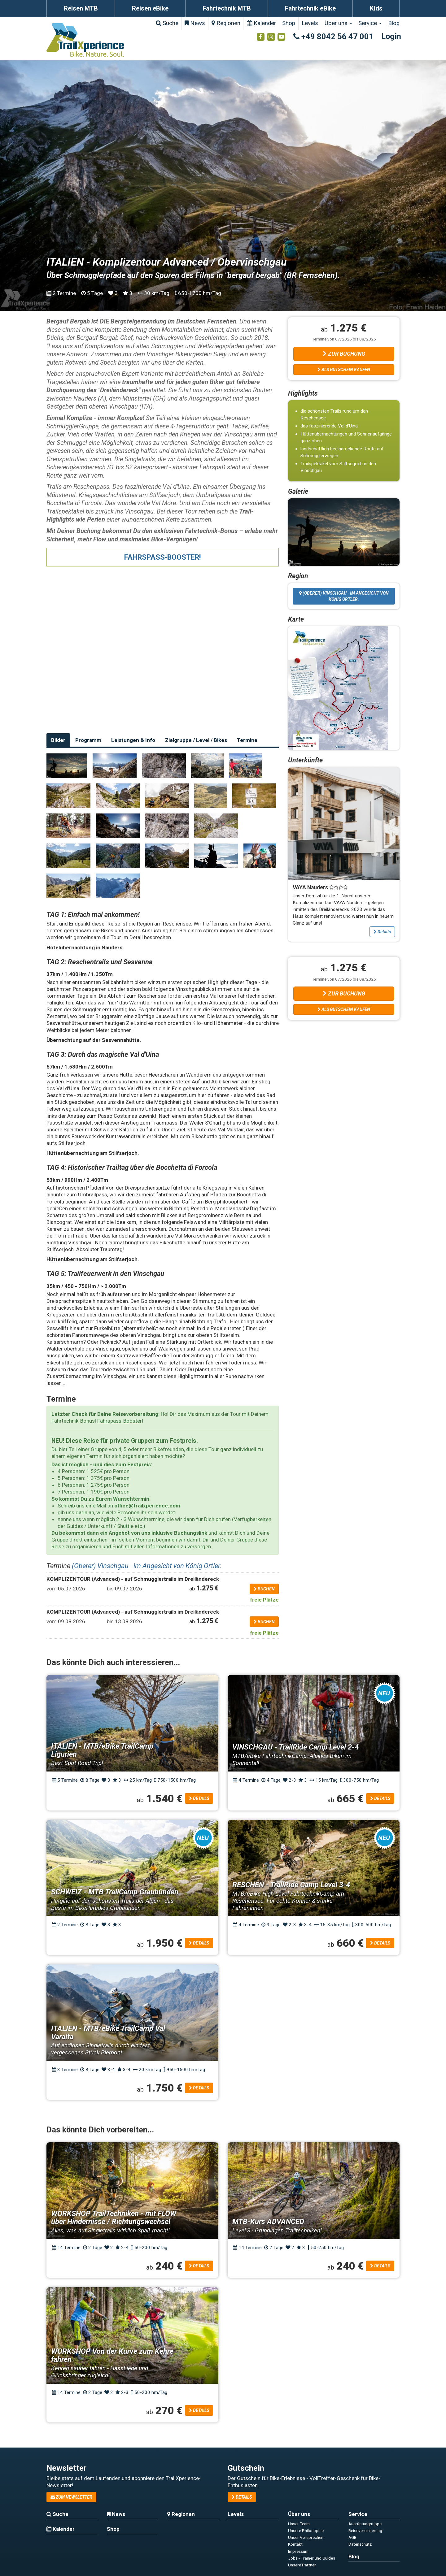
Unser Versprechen (305, 2537)
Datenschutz (360, 2544)
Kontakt (295, 2544)
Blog (394, 23)
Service (370, 23)
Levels (310, 23)
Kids (376, 8)
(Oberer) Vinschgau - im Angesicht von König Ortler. (147, 1566)
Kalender (261, 23)
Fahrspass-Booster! (120, 1421)
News (195, 23)
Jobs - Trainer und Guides (311, 2558)
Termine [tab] (247, 740)
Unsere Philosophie (306, 2530)
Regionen (226, 23)
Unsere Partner (302, 2564)
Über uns (338, 23)
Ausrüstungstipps (365, 2523)
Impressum (298, 2551)
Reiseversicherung (365, 2530)
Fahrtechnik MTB (227, 8)
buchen (264, 1588)
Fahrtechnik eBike (310, 8)
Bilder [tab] (58, 740)
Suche (167, 23)
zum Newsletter (71, 2497)
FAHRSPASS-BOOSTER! (162, 557)
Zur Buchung (344, 353)
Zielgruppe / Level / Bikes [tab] (196, 740)
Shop (288, 23)
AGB (352, 2537)
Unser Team (299, 2523)
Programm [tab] (88, 740)
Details (382, 931)
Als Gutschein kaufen (343, 369)
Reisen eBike (150, 8)
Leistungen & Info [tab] (133, 740)
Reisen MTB (81, 8)
